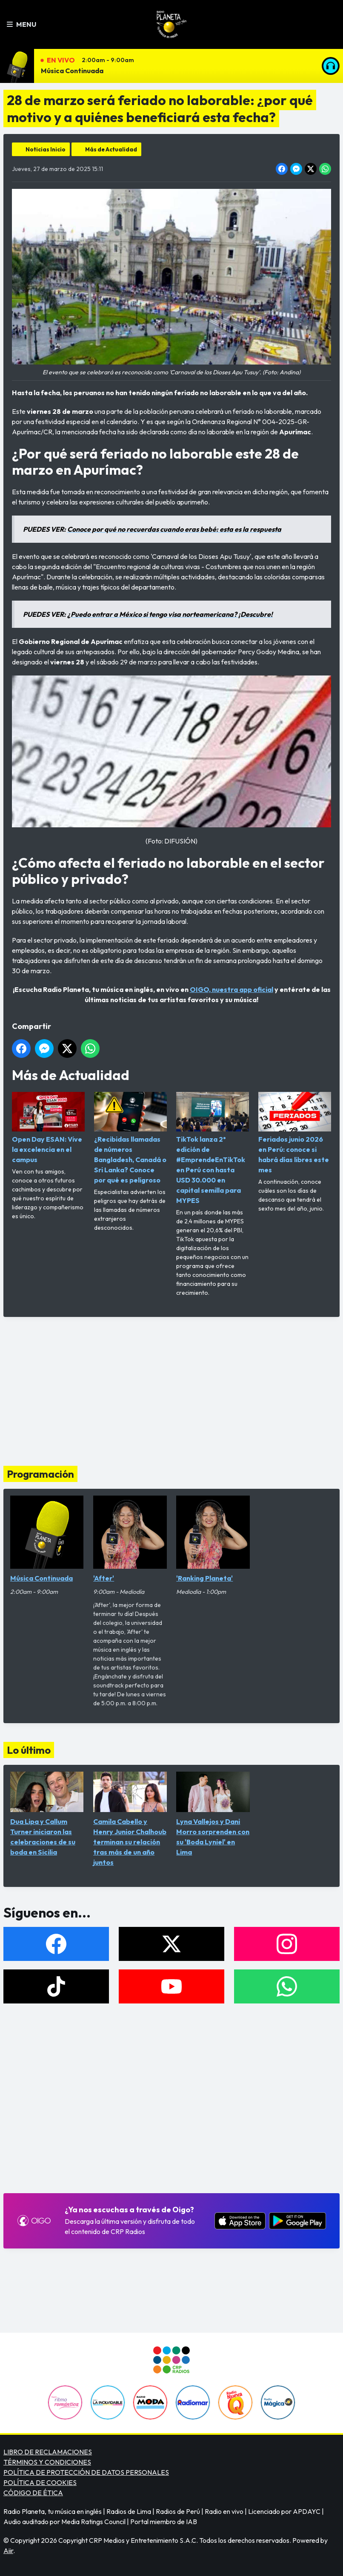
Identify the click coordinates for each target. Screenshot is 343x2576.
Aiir (8, 2550)
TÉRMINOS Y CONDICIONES (47, 2462)
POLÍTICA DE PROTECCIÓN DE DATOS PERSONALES (86, 2472)
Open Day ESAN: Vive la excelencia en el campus (48, 1127)
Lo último (29, 1750)
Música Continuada (72, 70)
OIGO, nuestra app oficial (231, 989)
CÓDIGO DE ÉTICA (33, 2492)
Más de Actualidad (111, 149)
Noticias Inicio (46, 149)
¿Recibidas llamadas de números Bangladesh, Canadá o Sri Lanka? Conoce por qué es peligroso (130, 1137)
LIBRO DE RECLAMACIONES (47, 2452)
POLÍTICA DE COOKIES (40, 2482)
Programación (40, 1474)
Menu (21, 24)
